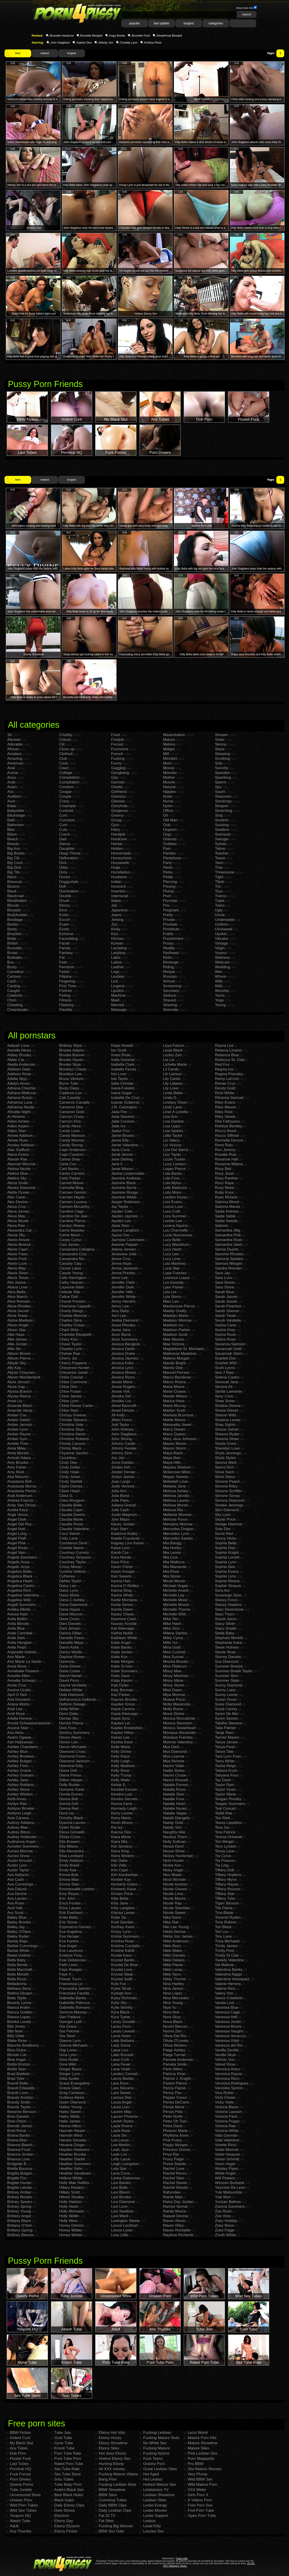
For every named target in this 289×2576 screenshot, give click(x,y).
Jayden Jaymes (124, 1216)
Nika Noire (172, 1917)
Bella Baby (16, 1960)
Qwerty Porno (21, 2484)
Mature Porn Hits (202, 2438)
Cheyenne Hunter (74, 1368)
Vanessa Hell (226, 2017)
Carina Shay (69, 1159)
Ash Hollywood (20, 1742)
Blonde (13, 905)
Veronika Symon (229, 2088)
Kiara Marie (121, 1837)
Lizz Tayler (172, 1154)
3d (9, 735)
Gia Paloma (69, 2031)
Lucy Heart (172, 1249)
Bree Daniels (18, 2116)
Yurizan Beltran (228, 2202)
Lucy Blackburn (176, 1244)
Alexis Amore (18, 1240)
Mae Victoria (173, 1344)
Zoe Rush (223, 2211)
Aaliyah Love (18, 1045)
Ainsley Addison (20, 1145)
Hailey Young (70, 2107)
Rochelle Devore (229, 1140)
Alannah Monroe (21, 1164)
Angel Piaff (16, 1538)
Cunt (63, 825)
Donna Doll (68, 1804)
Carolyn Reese (71, 1225)
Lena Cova (120, 2173)
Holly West (68, 2221)
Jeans (116, 915)
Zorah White (225, 2235)
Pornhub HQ (20, 2469)
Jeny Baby (120, 1311)
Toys (219, 891)
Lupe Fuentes (174, 1273)
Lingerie (118, 986)
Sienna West (226, 1462)
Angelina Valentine (23, 1595)
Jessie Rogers (123, 1387)
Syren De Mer (227, 1714)
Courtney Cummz (74, 1552)
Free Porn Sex (200, 2505)
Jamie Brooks (122, 1135)
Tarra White (225, 1761)
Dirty (63, 872)
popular (134, 23)
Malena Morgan (176, 1358)
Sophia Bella (225, 1543)
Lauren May (121, 2112)
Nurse (168, 801)
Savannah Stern (228, 1353)
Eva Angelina (70, 1932)
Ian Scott (118, 1050)
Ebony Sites (109, 2448)
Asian (12, 787)
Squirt (220, 792)
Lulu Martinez (174, 1263)
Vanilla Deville (227, 2050)
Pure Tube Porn (67, 2458)
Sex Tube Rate (66, 2469)
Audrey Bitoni (18, 1832)
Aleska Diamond (21, 1188)
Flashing (66, 1005)
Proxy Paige (173, 2159)
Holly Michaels (71, 2211)
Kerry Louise (122, 1813)
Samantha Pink (228, 1235)
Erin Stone (68, 1922)
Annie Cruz (16, 1685)
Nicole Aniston (175, 1884)
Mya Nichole (173, 1761)
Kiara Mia (119, 1841)
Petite (168, 877)
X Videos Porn (200, 2500)
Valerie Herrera (228, 1984)
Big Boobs (16, 853)
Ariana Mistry (18, 1704)
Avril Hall (14, 1908)
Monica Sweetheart (179, 1728)
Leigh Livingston (125, 2164)
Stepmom (223, 796)
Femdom (66, 967)
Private (169, 919)
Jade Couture (122, 1121)
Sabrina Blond (227, 1202)
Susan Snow (225, 1699)
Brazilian (14, 934)
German (118, 782)
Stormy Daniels (228, 1657)
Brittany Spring (20, 2230)
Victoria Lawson (228, 2112)
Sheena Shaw (227, 1439)
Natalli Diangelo (176, 1818)
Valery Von (224, 1993)
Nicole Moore (174, 1898)
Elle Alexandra (71, 1851)
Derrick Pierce (71, 1723)
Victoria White (227, 2131)
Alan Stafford (18, 1150)
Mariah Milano (175, 1396)
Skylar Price (225, 1519)
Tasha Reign (225, 1766)
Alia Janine (16, 1282)
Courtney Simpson (75, 1557)
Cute (63, 829)
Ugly (219, 910)
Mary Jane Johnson (179, 1439)
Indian (116, 882)
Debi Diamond (71, 1695)
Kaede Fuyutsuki (125, 1538)
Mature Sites (198, 2448)
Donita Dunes (70, 1794)
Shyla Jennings (228, 1453)
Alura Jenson (18, 1382)
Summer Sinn (226, 1676)
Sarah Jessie (226, 1301)
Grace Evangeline (74, 2083)
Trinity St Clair (227, 1955)
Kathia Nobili (122, 1633)
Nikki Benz (172, 1946)
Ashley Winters (20, 1794)
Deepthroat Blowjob (169, 35)
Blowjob (14, 910)
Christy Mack (70, 1448)
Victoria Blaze (226, 2107)
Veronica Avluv (227, 2069)
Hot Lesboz (153, 2479)
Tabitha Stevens (228, 1723)
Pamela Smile (175, 2064)
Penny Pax (172, 2093)
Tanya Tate (224, 1751)
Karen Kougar (123, 1571)
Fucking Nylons (156, 2453)
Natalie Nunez (175, 1808)
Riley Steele (225, 1116)
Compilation (69, 782)
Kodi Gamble (122, 1922)
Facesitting (68, 938)
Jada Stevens (122, 1116)
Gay (114, 777)
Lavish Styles (122, 2121)
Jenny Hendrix (123, 1301)
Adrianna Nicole (20, 1107)
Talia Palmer (225, 1728)
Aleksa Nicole (18, 1169)
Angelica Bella (19, 1571)
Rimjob (169, 972)
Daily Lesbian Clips (115, 2510)
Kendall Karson (124, 1789)
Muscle (169, 782)
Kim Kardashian (124, 1875)
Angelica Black (20, 1576)
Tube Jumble (21, 2490)
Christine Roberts (74, 1439)
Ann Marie (16, 1657)
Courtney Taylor (72, 1562)
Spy (218, 787)
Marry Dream (174, 1429)
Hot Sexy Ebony (112, 2453)
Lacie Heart (121, 2036)
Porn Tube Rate (67, 2453)
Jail (114, 905)
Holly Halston (70, 2202)
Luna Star (171, 1268)
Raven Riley (173, 2225)
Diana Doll (68, 1770)
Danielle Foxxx (71, 1638)
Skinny (220, 744)
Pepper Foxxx (175, 2097)
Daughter (67, 848)
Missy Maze (173, 1680)
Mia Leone (172, 1552)
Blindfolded (16, 901)
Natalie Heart (174, 1804)
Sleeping (222, 754)
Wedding (222, 967)
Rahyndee (172, 2192)
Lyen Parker (173, 1287)
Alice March (17, 1297)
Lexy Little (119, 2235)
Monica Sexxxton (177, 1723)
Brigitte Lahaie (19, 2187)
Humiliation (120, 872)
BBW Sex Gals (111, 2531)
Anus (11, 777)
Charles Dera (70, 1320)
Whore (220, 976)
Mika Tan (170, 1619)
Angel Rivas (17, 1548)
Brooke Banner (72, 1055)
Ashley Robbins (20, 1785)
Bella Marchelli (19, 1969)
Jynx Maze (120, 1519)
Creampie (67, 806)
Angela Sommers (22, 1557)
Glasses (118, 801)
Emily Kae (68, 1870)
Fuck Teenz (153, 2458)
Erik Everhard (70, 1913)
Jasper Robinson (125, 1202)
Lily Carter (171, 1079)
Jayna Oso (120, 1235)
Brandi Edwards (20, 2088)
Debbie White (70, 1690)
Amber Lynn (17, 1429)
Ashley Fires (17, 1766)
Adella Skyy (17, 1079)
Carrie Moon (69, 1235)
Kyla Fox (118, 1984)
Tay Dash (223, 1780)
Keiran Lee (120, 1737)
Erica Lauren (70, 1908)
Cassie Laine (70, 1268)
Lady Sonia (120, 2045)
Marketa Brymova (178, 1415)
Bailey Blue (16, 1917)
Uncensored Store (25, 2495)
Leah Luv (119, 2154)
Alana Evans (18, 1154)
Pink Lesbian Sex (202, 2453)
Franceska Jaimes (74, 1988)
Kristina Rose (152, 42)
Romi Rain (224, 1145)
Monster (170, 773)
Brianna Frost (18, 2149)
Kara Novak (121, 1557)
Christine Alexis (72, 1434)
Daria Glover (70, 1666)
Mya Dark (171, 1747)
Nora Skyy (172, 2017)
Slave (220, 749)
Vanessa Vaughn (229, 2031)
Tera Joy (222, 1827)
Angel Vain (16, 1552)
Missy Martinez (176, 1676)
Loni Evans (172, 1202)
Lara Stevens (122, 2088)
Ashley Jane (17, 1780)
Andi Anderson (19, 1496)
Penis (168, 867)
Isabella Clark (122, 1064)
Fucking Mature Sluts (161, 2438)
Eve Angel (68, 1946)
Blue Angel (16, 2059)
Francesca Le (70, 1984)
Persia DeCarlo (176, 2102)
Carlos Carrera (71, 1173)
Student (221, 820)
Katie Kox (119, 1657)
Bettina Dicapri (19, 1993)
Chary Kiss (68, 1339)
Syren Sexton (226, 1718)
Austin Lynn (17, 1865)
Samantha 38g (227, 1230)
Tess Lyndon (225, 1846)
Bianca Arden (18, 2007)
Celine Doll (68, 1297)
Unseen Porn (21, 2500)
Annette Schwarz (21, 1680)
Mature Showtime (202, 2443)
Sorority (221, 768)
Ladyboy (118, 953)
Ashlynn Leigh (19, 1813)
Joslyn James (122, 1477)
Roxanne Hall (226, 1159)
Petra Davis (173, 2126)
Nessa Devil (173, 1846)
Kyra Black (120, 2012)
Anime (12, 773)
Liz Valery (171, 1140)
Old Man (170, 820)
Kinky (116, 929)
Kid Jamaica (121, 1846)
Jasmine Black (123, 1183)
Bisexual (14, 882)
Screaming (172, 986)
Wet (218, 972)
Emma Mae (69, 1879)
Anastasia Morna (21, 1486)
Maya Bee (171, 1458)
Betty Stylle (16, 1998)
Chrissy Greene (72, 1415)
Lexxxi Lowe (121, 2230)
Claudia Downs (72, 1515)
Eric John (67, 1898)
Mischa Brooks (175, 1661)
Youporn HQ (20, 2515)
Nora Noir (171, 2012)
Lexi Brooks (121, 2197)
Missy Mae (172, 1671)
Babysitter (15, 810)
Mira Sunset (173, 1657)
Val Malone (224, 1965)
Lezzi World (198, 2432)
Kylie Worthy (122, 2007)
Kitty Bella (119, 1898)
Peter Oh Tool (174, 2121)
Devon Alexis (70, 1737)
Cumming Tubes (113, 2500)
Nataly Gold (173, 1823)
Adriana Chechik (21, 1088)
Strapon (221, 806)
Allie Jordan (17, 1344)
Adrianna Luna (19, 1102)
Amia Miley (16, 1448)
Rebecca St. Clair (230, 1060)
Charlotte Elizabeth (75, 1334)
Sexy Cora (224, 1396)
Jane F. (117, 1164)
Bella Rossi (16, 1979)
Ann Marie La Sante (24, 1661)
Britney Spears (20, 2202)
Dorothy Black (71, 1818)
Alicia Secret (17, 1311)
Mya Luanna (173, 1756)
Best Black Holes (68, 2495)
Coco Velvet (69, 1533)
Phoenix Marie (175, 2131)
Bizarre (13, 886)
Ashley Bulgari (19, 1761)
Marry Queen (174, 1434)
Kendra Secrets (124, 1799)
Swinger (222, 839)
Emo (63, 910)
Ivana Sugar (121, 1093)
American (15, 763)
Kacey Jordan (123, 1524)
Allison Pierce (18, 1358)
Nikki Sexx (172, 1974)
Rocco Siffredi (227, 1135)
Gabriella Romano (74, 2007)
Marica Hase (173, 1401)
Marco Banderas (177, 1377)
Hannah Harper (72, 2131)
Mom (167, 763)
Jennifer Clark (123, 1282)
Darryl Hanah (70, 1676)
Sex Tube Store (67, 2474)
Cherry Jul (68, 1358)
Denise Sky (69, 1718)
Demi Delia (68, 1714)
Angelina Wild (19, 1600)
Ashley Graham (20, 1775)
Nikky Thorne (174, 1979)
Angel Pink (16, 1543)
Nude (167, 796)
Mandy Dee (173, 1368)
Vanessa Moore (228, 2026)
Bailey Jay (16, 1927)
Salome (221, 1225)
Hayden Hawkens (74, 2149)
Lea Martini (120, 2145)
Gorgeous (119, 810)
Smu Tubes (64, 2479)
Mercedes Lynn (176, 1533)
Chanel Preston (72, 1301)
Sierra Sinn (224, 1467)
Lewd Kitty (152, 2526)
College (65, 773)
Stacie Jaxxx (225, 1619)
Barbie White (18, 1950)
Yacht (219, 995)
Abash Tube (20, 2521)
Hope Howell (122, 1045)
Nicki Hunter (173, 1860)
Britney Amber (19, 2192)
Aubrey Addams (20, 1823)
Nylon (168, 806)
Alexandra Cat (19, 1230)
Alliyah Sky (16, 1363)
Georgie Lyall (70, 2022)
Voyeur (221, 953)
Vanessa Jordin (228, 2022)
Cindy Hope (69, 1472)
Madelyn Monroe (177, 1320)
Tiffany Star (224, 1894)
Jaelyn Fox (120, 1131)
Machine (118, 995)
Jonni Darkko (122, 1462)
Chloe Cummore (73, 1382)
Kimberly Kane (123, 1889)
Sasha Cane (225, 1325)
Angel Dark (16, 1519)
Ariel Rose (16, 1714)
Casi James (69, 1244)
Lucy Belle (172, 1240)
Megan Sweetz (175, 1477)
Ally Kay (14, 1368)
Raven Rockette (176, 2230)
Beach (12, 839)
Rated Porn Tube (68, 2464)
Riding (168, 967)
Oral (166, 825)
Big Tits (13, 872)
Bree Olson (16, 2121)
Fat (62, 957)
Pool (167, 896)
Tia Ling (221, 1865)
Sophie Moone (227, 1581)
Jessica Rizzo (123, 1377)
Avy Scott (15, 1913)
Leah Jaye (120, 2149)
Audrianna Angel (21, 1841)
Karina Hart (121, 1581)
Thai (218, 867)
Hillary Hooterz (71, 2187)
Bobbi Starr (16, 2069)
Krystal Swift (121, 1979)
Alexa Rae (16, 1225)
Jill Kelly (118, 1415)
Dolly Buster (69, 1785)
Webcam (222, 962)
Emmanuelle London (76, 1889)
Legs (115, 972)
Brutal (12, 953)
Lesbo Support (155, 2515)
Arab (11, 782)
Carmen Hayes (72, 1197)
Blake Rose (17, 2041)
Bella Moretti (17, 1974)
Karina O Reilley (125, 1586)
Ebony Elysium (66, 2526)
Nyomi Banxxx (175, 2026)
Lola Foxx (171, 1178)
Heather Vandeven (75, 2173)
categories (215, 23)
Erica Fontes (70, 1903)
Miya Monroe (174, 1695)
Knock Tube (64, 2448)
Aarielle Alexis (19, 1050)
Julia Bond (120, 1496)
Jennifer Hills (122, 1292)
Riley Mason (225, 1107)
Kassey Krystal (123, 1624)
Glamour (118, 796)
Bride (11, 938)
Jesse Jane (121, 1330)
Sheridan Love (227, 1448)
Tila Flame (224, 1908)
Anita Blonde (18, 1624)
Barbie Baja (17, 1941)
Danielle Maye (71, 1642)
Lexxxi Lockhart (124, 2225)
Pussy (168, 943)
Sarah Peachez (228, 1306)
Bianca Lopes (18, 2017)
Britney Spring (19, 2206)
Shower (221, 735)
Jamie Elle (120, 1140)
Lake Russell (122, 2055)
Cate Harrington (72, 1278)
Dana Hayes (69, 1609)
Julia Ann (119, 1491)
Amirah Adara (18, 1458)
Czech (64, 834)
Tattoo (220, 848)
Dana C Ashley (71, 1600)
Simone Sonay (227, 1496)
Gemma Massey (73, 2012)
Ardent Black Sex (69, 2490)
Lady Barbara (122, 2041)
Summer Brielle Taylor (233, 1671)
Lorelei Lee (172, 1221)
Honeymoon (121, 858)
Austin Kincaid (19, 1860)
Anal (11, 768)
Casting (13, 986)
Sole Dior (223, 1529)
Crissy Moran (70, 1567)
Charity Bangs (71, 1311)
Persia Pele (173, 2112)
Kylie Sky (119, 2003)
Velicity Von (105, 42)
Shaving (170, 1005)
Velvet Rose (225, 2064)
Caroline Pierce (72, 1221)
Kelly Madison (123, 1766)
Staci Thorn (225, 1614)
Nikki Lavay (173, 1969)
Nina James (173, 1988)
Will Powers (225, 2178)
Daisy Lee (67, 1586)
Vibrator (221, 938)
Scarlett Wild (225, 1363)
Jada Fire (119, 1112)
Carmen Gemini (72, 1192)
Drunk (64, 901)
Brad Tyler (16, 2078)
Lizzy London (174, 1164)
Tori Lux (221, 1932)
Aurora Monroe (20, 1851)
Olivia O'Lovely (176, 2041)
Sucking (221, 825)
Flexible (65, 1010)
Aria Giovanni (18, 1699)
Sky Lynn (223, 1515)
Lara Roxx (119, 2083)
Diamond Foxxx (72, 1756)
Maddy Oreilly (174, 1311)
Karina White (122, 1595)
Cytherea (67, 1576)
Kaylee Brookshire (126, 1728)
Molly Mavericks (176, 1704)
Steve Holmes (227, 1647)
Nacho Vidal (173, 1766)
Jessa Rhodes (123, 1325)
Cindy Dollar (69, 1467)
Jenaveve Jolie (123, 1254)
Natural (169, 787)
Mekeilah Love (175, 1481)
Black (12, 891)
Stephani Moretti (229, 1638)
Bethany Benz (19, 1988)
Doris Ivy (66, 1813)
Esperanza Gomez (75, 1927)
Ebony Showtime (113, 2443)
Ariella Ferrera (19, 1718)
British (12, 943)
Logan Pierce (174, 1169)
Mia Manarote (174, 1567)
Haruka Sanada (72, 2140)
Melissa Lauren (176, 1500)
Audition (14, 796)
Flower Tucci (70, 1979)
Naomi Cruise (174, 1775)
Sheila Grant (225, 1443)
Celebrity (14, 995)
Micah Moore (174, 1581)
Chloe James (70, 1396)
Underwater (225, 919)
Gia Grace (68, 2026)
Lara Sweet (121, 2093)
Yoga (219, 1000)
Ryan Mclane (226, 1197)
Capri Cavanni (71, 1154)
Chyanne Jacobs (73, 1453)
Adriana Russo (20, 1098)
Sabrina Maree (227, 1207)
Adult (14, 2526)
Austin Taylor (18, 1870)
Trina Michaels (227, 1941)
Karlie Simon (122, 1605)
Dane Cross (69, 1619)
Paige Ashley (174, 2050)
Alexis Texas (17, 1278)
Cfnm (11, 1000)
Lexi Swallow (122, 2211)
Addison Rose (19, 1074)
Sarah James (226, 1297)
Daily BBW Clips (113, 2505)
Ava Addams (18, 1875)
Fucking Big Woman (116, 2526)
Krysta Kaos (121, 1955)
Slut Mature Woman (204, 2469)
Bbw (11, 829)
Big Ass (13, 848)
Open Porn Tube (202, 2515)
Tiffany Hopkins (228, 1875)
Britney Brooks (19, 2197)
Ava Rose (15, 1903)
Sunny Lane (225, 1690)
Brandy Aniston (20, 2097)
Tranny (221, 896)
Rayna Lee (224, 1045)
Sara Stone (224, 1287)
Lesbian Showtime (159, 2495)
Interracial (119, 896)
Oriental (170, 839)
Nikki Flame (173, 1965)
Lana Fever (121, 2064)
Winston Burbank (229, 2183)
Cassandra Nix (71, 1259)
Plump (168, 891)
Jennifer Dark (122, 1287)
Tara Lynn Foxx (228, 1756)
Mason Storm (174, 1448)
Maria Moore (173, 1387)
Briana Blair (17, 2140)
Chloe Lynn (68, 1401)
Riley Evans (225, 1102)
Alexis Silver (17, 1273)
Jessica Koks (122, 1363)
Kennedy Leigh (124, 1808)
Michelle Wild (174, 1614)
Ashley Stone (18, 1789)
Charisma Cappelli (75, 1306)
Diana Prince (70, 1775)
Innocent (118, 886)
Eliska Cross (69, 1837)
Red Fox (222, 1064)
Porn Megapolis (201, 2458)
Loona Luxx (173, 1207)
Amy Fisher (17, 1467)
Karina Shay (121, 1590)
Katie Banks (121, 1647)
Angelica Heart (20, 1581)
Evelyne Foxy (70, 1955)
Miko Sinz (171, 1628)
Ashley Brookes (20, 1756)
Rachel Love (173, 2168)
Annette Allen (18, 1676)
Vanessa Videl (227, 2041)
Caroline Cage (71, 1211)
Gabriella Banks (72, 1998)
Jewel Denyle (122, 1410)
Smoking (222, 758)
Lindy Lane (172, 1107)
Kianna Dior (121, 1832)
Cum (63, 815)
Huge (115, 867)
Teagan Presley (228, 1799)
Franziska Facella (74, 1993)
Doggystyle (68, 882)
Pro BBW (195, 2464)
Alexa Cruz (16, 1207)
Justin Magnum (124, 1515)
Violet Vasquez (227, 2154)
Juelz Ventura (122, 1486)
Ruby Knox (224, 1192)
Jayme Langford (125, 1230)
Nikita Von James (178, 1936)
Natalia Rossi (174, 1789)
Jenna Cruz (121, 1259)
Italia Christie (122, 1083)
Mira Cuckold (174, 1652)
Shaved (169, 1000)
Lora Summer (174, 1216)
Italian (116, 901)
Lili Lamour (172, 1074)
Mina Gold (171, 1647)
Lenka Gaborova (125, 2178)
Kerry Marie (121, 1818)
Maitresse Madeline (179, 1353)
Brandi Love (17, 2093)
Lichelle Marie (175, 1064)
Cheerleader (17, 1010)
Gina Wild (67, 2064)
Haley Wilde (69, 2116)
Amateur (14, 754)
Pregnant (171, 910)
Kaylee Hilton (122, 1732)
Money (169, 768)
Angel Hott (16, 1529)
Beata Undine (18, 1955)
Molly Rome (173, 1709)
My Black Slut (21, 2443)
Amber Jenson (19, 1424)
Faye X (65, 1974)
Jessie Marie (122, 1382)
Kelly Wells (120, 1780)
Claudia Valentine (74, 1529)
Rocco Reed (225, 1131)
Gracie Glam (70, 2088)
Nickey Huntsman (178, 1856)
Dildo (63, 867)
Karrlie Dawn (122, 1609)
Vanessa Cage (227, 2012)
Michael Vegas (175, 1586)
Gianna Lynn (70, 2041)
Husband (118, 877)
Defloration (68, 858)
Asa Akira (15, 1732)
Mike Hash (172, 1624)
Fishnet (65, 991)
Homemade (121, 853)
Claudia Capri (70, 1510)
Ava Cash (15, 1879)
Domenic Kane (71, 1789)
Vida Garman (226, 2135)
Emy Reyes (69, 1894)
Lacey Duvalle (123, 2022)
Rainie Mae (172, 2197)
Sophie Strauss (228, 1586)
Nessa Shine (174, 1851)
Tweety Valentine (229, 1960)
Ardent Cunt (20, 2438)
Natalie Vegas (175, 1813)
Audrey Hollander (22, 1837)
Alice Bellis (16, 1292)
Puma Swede (174, 2164)
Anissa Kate (17, 1614)
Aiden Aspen (18, 1126)
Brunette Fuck (141, 35)
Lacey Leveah (123, 2031)
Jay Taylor (119, 1207)
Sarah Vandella (228, 1320)
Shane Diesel (226, 1410)
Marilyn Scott (174, 1410)
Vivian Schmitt (227, 2159)
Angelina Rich (19, 1590)
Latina (116, 962)
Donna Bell (68, 1799)
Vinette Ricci (225, 2145)
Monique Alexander (179, 1732)
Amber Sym (17, 1439)
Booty (12, 929)
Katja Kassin (122, 1680)
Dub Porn (18, 2453)
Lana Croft (120, 2059)
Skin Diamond (227, 1510)
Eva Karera (68, 1941)
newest (44, 53)
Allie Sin (14, 1349)
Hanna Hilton (70, 2126)
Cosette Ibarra (71, 1548)
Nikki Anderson (176, 1941)
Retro (167, 957)
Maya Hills (172, 1462)
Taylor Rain (224, 1785)
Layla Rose (120, 2131)
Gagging (118, 768)
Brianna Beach (20, 2145)
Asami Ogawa (19, 1737)
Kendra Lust (121, 1794)
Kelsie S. (118, 1785)
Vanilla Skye (225, 2055)
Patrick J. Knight (177, 2078)
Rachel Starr (173, 2178)
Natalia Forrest (175, 1785)
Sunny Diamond (228, 1685)
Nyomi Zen (172, 2031)
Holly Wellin (69, 2216)
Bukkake (14, 957)
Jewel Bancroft (123, 1406)
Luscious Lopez (176, 1278)
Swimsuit (222, 834)
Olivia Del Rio (174, 2036)
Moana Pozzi (174, 1699)
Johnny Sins (121, 1453)
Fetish (64, 972)
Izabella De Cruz (125, 1098)
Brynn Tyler (69, 1083)
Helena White (70, 2178)
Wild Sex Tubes (23, 2510)
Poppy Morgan (175, 2145)
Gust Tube (63, 2438)
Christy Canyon (72, 1443)
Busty (12, 967)
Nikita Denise (174, 1932)
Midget (169, 749)
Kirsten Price (122, 1894)
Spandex (222, 773)
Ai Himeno (16, 1116)
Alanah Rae (17, 1159)
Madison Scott (175, 1334)
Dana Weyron (71, 1614)
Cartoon (14, 976)
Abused (13, 739)
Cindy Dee (68, 1462)
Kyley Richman (124, 1998)
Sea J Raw (224, 1372)
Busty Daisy (69, 1088)
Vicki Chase (225, 2097)
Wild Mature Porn (202, 2484)
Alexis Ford (16, 1259)
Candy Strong (71, 1145)
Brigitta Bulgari (19, 2173)
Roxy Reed (224, 1188)
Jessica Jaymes (124, 1358)
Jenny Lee (120, 1306)
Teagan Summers (230, 1804)
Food (115, 735)
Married (117, 1005)
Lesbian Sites (154, 2500)
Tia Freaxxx (225, 1860)
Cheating (15, 1005)
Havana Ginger (72, 2145)
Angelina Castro (21, 1586)
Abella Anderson (21, 1064)
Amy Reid (15, 1472)
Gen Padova (70, 2017)
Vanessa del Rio (229, 2045)
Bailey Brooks (19, 1922)
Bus (10, 962)
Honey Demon (71, 2225)
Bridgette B (16, 2164)
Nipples (169, 792)
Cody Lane (68, 1538)
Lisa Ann (170, 1116)
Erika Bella (68, 1917)
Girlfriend (119, 792)
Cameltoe (15, 972)
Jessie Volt (120, 1391)
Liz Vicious (172, 1145)
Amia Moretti (18, 1453)
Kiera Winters (122, 1856)
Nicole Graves (175, 1889)
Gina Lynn (68, 2055)
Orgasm (170, 829)
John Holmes (122, 1429)
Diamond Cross (72, 1751)
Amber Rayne (19, 1434)
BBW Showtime (112, 2490)
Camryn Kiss (70, 1121)
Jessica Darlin (123, 1349)
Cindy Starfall (70, 1481)
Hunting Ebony (111, 2464)
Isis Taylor (119, 1079)
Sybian (221, 844)
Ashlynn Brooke (20, 1808)
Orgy (167, 834)
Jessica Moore (123, 1372)
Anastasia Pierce (21, 1491)
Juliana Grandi (123, 1505)
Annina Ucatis (19, 1690)
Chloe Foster (70, 1391)
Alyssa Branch (19, 1391)
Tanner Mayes (227, 1737)
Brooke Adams (71, 1050)
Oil (165, 815)
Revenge (170, 962)
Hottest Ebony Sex (115, 2458)
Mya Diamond (175, 1751)
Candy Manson (72, 1135)
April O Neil (17, 1695)
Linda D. (170, 1098)
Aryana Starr (18, 1728)
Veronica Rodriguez (231, 2083)
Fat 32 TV (107, 2515)
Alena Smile (17, 1183)
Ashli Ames (16, 1799)
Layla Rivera (122, 2126)
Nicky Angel (173, 1870)
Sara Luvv (223, 1278)
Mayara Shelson (177, 1467)
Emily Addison (71, 1860)
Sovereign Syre (228, 1595)
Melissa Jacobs (176, 1496)
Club (63, 758)
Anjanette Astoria (21, 1652)
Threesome (224, 872)
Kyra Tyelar (121, 2017)
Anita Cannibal (19, 1633)
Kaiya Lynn (120, 1548)
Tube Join (62, 2432)
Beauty (13, 844)
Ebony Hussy (110, 2438)
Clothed (65, 754)
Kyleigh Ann (121, 1993)
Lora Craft (171, 1211)
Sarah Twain (225, 1315)
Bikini (11, 877)
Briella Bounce (19, 2168)
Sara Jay (222, 1273)
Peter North (173, 2116)
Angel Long (17, 1533)
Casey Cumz (70, 1240)
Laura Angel (121, 2102)
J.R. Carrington (124, 1107)
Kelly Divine (121, 1751)
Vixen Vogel (225, 2164)
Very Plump (197, 2474)
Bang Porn (108, 2479)
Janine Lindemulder (127, 1173)
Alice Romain (18, 1301)
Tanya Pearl (225, 1747)
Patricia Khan (174, 2074)
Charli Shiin (69, 1330)
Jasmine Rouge (124, 1192)
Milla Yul (170, 1642)
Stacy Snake (225, 1628)
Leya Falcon (173, 1045)
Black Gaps (64, 2500)
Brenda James (19, 2126)
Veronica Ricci (227, 2078)
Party (167, 863)
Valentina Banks (228, 1969)
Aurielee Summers (23, 1846)
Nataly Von (172, 1827)
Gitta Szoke (69, 2078)
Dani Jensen (70, 1628)
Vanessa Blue (226, 2007)
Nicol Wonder (174, 1879)
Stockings (223, 801)
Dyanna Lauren (72, 1823)
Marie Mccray (174, 1406)
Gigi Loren (68, 2050)
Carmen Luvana (72, 1202)
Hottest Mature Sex (159, 2484)
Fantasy (66, 953)
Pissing (169, 886)
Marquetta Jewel (177, 1424)
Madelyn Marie (175, 1315)
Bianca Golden (20, 2012)
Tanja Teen (224, 1732)
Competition (69, 777)
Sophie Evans (227, 1571)
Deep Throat (69, 853)
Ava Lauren (17, 1898)
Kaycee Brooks (124, 1699)
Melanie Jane (174, 1486)
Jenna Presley (123, 1273)
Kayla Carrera (123, 1709)
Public (168, 934)
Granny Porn (154, 2464)
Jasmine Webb (123, 1197)
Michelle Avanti (176, 1590)
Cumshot (67, 820)
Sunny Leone (226, 1695)
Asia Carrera (18, 1818)
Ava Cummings (20, 1884)
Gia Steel (67, 2036)
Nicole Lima (173, 1894)
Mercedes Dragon (178, 1529)
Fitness (65, 1000)
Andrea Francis (20, 1500)
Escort (64, 919)
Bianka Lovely (19, 2022)
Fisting (64, 995)
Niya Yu (169, 2007)
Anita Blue (16, 1628)
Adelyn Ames (18, 1083)
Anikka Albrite (18, 1609)
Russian (170, 976)
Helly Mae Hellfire (74, 2183)
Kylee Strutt (121, 1988)
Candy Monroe (71, 1140)
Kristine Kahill (122, 1950)
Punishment (173, 938)
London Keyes (175, 1197)
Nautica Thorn (175, 1837)
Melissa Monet (175, 1505)
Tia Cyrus (223, 1856)
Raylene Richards (178, 2235)
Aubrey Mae (17, 1827)
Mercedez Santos (178, 1538)
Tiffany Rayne (226, 1884)
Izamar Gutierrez (125, 1102)
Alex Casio (16, 1197)
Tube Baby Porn (68, 2484)
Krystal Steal (122, 1974)
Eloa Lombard (71, 1856)
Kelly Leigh (120, 1761)
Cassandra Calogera (76, 1249)
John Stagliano (60, 42)
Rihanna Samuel (229, 1098)
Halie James (69, 2121)
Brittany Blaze (19, 2221)
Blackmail (15, 896)
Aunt (11, 801)
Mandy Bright (174, 1363)
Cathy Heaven (71, 1282)
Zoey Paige (224, 2230)
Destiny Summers (74, 1732)
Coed (63, 768)
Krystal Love (121, 1969)
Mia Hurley (172, 1548)
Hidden (117, 848)
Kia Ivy (117, 1827)
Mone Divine (173, 1714)
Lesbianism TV (155, 2490)
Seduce (169, 995)
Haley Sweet (70, 2112)
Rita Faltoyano (227, 1121)
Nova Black (172, 2022)
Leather (117, 967)
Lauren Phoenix (124, 2116)
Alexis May (16, 1268)
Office (168, 810)
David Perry (69, 1680)
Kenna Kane (121, 1804)
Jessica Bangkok (125, 1344)
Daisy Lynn (68, 1590)
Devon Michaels (72, 1747)
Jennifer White (123, 1297)
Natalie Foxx (173, 1799)
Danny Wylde (70, 1652)
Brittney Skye (70, 1045)
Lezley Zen (172, 1055)
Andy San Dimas (21, 1505)
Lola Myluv (172, 1183)
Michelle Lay (173, 1595)
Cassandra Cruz (73, 1254)
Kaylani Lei (120, 1723)
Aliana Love (17, 1287)
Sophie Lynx (225, 1576)
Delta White (69, 1709)
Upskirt (221, 934)
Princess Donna (176, 2149)
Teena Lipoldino (228, 1823)
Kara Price (120, 1562)
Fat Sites (106, 2521)
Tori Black (223, 1927)
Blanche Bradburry (23, 2045)
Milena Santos (175, 1633)
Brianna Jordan (20, 2154)
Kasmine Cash (123, 1619)
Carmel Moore (71, 1183)
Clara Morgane (71, 1500)
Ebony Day (63, 2521)
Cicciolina (67, 1458)
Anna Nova (16, 1666)
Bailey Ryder (18, 1936)
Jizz (114, 924)
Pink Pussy (172, 2140)
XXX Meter (197, 2490)
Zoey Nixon (224, 2225)
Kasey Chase (122, 1614)
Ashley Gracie (19, 1770)
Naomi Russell (175, 1780)
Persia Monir (173, 2107)
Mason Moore (174, 1443)
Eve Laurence (71, 1950)
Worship (222, 991)
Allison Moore (18, 1353)
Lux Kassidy (173, 1282)
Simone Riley (226, 1486)
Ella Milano (68, 1846)
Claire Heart (69, 1491)
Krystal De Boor (124, 1965)
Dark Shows (64, 2510)
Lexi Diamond (123, 2202)
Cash (11, 981)
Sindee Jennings (229, 1505)
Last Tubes (19, 2464)
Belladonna (16, 1984)
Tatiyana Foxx (227, 1775)
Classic (65, 739)
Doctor (64, 877)
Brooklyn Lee (70, 1074)
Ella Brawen (69, 1841)
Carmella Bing (71, 1188)
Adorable (15, 744)
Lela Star (118, 2168)
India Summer (123, 1060)
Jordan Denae (123, 1472)
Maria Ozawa (174, 1391)
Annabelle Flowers (23, 1671)
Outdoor (170, 844)
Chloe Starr (69, 1410)
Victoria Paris (226, 2116)
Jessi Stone (121, 1334)
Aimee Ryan (17, 1140)
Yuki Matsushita (228, 2192)
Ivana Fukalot (122, 1088)
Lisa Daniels (173, 1121)
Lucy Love (172, 1259)
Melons (169, 744)
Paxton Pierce (175, 2083)
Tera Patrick (225, 1832)
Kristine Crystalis (125, 1946)
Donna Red (69, 1808)
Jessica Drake (123, 1353)
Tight (219, 877)
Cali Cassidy (69, 1098)
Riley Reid (223, 1112)
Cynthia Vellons (72, 1571)
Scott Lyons (225, 1368)
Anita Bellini (17, 1619)
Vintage (221, 943)
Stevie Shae (225, 1652)
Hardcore (119, 839)
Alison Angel (17, 1325)
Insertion (118, 891)
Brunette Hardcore (62, 35)
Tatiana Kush (226, 1770)
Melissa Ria (173, 1510)
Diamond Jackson (74, 1761)
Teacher (221, 853)
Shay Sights (225, 1424)
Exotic (64, 929)
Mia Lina (170, 1557)
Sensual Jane (226, 1382)
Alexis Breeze (19, 1244)
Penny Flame (174, 2088)
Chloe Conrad (71, 1377)
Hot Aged (151, 2474)
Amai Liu (14, 1401)
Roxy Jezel (224, 1173)
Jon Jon (118, 1458)
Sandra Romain (228, 1268)
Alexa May (16, 1216)
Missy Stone (173, 1685)
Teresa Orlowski (228, 1837)
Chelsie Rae (69, 1353)
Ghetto (117, 787)
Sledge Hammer (229, 1524)
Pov (166, 905)
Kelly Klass (120, 1756)
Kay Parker (120, 1695)
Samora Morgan (228, 1263)
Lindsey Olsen (175, 1102)
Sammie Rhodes (229, 1254)
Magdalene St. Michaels (183, 1349)
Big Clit (13, 858)
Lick (114, 981)
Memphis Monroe (178, 1524)
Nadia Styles (173, 1770)
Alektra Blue (17, 1173)
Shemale (170, 1010)
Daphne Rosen (72, 1657)
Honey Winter (70, 2235)
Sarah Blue (224, 1292)
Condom (66, 787)
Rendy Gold (225, 1088)
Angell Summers (21, 1605)
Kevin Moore (122, 1823)
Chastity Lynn (129, 42)
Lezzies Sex (153, 2531)
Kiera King (120, 1851)
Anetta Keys (17, 1510)
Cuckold (66, 810)
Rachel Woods (175, 2187)
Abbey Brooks (19, 1055)
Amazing (14, 758)
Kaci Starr (119, 1529)
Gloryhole (119, 806)
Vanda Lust (224, 2003)
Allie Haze (16, 1334)
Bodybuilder (17, 915)
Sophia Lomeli (227, 1557)
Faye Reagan (70, 1969)
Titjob (219, 882)
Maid (115, 1000)
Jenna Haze (121, 1263)
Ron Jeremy (225, 1150)
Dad (62, 839)
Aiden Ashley (18, 1121)
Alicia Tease (17, 1315)
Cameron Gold (71, 1112)
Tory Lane (223, 1936)
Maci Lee (171, 1301)
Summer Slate (227, 1680)
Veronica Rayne (228, 2074)
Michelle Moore (176, 1605)
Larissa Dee (121, 2097)
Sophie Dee (84, 42)
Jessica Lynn (122, 1368)
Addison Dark (18, 1069)
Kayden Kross (123, 1704)
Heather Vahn (71, 2168)
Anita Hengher (19, 1642)
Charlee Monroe (73, 1315)
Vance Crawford (228, 1998)
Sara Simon (225, 1282)
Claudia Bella (70, 1505)
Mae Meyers (173, 1339)
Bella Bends (17, 1965)
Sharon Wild (225, 1415)
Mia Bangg (172, 1543)
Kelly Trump (121, 1775)
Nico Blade (172, 1875)
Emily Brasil (69, 1865)
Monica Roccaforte (179, 1718)
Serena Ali (224, 1387)
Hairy (115, 829)
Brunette (14, 948)
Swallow (222, 829)
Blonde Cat (16, 2055)
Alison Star (16, 1330)
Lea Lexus (120, 2140)
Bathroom (15, 825)
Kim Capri (119, 1870)
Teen (219, 863)
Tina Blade (224, 1913)
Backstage (16, 815)
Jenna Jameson (124, 1268)
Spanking (223, 777)
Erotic (64, 915)
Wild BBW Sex (200, 2479)
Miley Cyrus (173, 1638)
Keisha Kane (122, 1742)
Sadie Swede (226, 1221)
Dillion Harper (70, 1780)
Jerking (117, 919)
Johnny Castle (123, 1443)
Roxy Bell (223, 1169)
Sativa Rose (225, 1339)
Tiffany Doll (224, 1870)
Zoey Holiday (226, 2221)
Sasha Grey (225, 1330)
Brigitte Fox (17, 2178)
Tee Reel (222, 1818)
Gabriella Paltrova (74, 2003)
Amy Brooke (17, 1462)
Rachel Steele (175, 2183)
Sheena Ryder (227, 1434)
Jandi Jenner (122, 1154)
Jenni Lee (119, 1278)
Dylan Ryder (69, 1827)
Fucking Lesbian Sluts (117, 2484)
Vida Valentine (227, 2140)
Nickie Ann (172, 1865)
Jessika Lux (121, 1401)
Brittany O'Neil (19, 2225)
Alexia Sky (16, 1235)
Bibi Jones (16, 2026)
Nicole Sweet (174, 1913)
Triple (219, 901)
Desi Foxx (67, 1728)
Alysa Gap (16, 1387)
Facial (64, 943)
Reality (169, 948)
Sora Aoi (222, 1590)
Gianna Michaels (73, 2045)
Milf (166, 754)
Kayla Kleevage (124, 1714)
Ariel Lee (14, 1709)
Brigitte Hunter (19, 2183)
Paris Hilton (173, 2069)
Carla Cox (67, 1164)
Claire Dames (70, 1486)
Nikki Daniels (174, 1955)
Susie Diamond (228, 1704)
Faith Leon (68, 1965)
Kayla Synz (120, 1718)
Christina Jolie (71, 1424)
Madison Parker (176, 1330)
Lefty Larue (120, 2159)
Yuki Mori (223, 2197)
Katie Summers (124, 1671)
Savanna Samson (230, 1344)
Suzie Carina (226, 1709)
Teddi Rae (223, 1813)
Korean (117, 943)
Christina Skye (71, 1429)
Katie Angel (121, 1642)
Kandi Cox (120, 1552)
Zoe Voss (223, 2216)
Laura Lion (120, 2107)
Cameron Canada (74, 1102)
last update (161, 23)
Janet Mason (122, 1169)
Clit (62, 744)
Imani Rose (121, 1055)
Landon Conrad (124, 2074)
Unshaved (223, 929)
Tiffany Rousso (227, 1889)
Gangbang (120, 773)
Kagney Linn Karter (127, 1543)
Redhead (171, 953)
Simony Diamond (229, 1500)
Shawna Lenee (227, 1420)
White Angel (225, 2173)
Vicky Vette (224, 2102)
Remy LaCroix (227, 1079)
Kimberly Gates (124, 1884)
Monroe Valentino (178, 1742)
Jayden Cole (122, 1211)
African (13, 749)
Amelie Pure (17, 1443)
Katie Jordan (122, 1652)
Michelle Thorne (176, 1609)
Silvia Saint (224, 1472)
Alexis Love (17, 1263)
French (117, 754)
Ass (10, 792)
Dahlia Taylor (70, 1581)
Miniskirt (170, 758)
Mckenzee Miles (177, 1472)
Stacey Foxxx (226, 1600)
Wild (218, 986)
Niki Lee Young (176, 1927)
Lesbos (149, 2521)
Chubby (65, 735)
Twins (220, 905)
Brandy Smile (18, 2102)
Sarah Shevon (227, 1311)
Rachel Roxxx (175, 2173)
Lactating (119, 948)
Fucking (118, 758)
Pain (167, 848)
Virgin (220, 948)
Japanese (119, 910)
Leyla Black (173, 1050)
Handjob (118, 834)
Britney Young (19, 2211)
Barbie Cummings (22, 1946)
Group (116, 820)
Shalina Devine (228, 1406)
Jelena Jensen (123, 1249)
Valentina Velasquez (232, 1979)
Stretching (223, 810)
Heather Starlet (72, 2159)
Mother (169, 777)
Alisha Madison (20, 1320)
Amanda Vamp (19, 1410)
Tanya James (226, 1742)
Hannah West (70, 2135)
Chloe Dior (68, 1387)
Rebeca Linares (228, 1050)
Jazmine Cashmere (127, 1240)
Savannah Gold (228, 1349)
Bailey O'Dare (19, 1932)
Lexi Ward (119, 2216)
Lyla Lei (169, 1292)
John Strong (121, 1439)
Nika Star (171, 1922)
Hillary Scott (69, 2192)
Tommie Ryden (227, 1917)
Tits (218, 886)
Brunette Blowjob (91, 35)
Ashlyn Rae (17, 1804)
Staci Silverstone (229, 1609)
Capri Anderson (72, 1150)
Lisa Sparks (173, 1131)
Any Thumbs (20, 2531)
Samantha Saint (228, 1244)
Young (220, 1005)
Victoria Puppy (227, 2121)
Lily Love (170, 1088)
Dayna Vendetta (72, 1685)
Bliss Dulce (16, 2050)
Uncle (220, 915)
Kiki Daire (119, 1860)
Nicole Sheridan (176, 1908)
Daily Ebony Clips (69, 2505)
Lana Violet (120, 2069)
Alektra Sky (17, 1178)
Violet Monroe (227, 2149)
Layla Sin (119, 2135)
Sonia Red (224, 1533)
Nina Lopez (172, 1993)
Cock (63, 763)
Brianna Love (18, 2159)
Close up (66, 749)
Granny (117, 815)
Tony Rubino (225, 1922)
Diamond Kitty (71, 1766)
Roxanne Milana (229, 1164)
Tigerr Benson (227, 1903)
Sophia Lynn (225, 1562)
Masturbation (174, 735)
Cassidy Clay (70, 1263)
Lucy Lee (171, 1254)
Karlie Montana (124, 1600)
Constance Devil (73, 1543)
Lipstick (117, 991)
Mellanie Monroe (177, 1515)
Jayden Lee (121, 1221)
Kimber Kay (121, 1879)
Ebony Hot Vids (112, 2432)
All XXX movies (112, 2469)
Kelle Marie (120, 1747)
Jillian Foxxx (121, 1420)
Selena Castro (227, 1377)
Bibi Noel (15, 2031)
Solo (219, 763)
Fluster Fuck (20, 2458)
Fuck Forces (20, 2474)
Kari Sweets (121, 1576)
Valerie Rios (225, 1988)
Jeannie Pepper (124, 1244)
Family (64, 948)
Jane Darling (122, 1159)
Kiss (114, 934)
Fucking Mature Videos (118, 2474)
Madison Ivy (173, 1325)
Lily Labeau (173, 1083)
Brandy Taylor (19, 2107)
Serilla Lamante (228, 1391)
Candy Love (69, 1131)
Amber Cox (16, 1415)
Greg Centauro (71, 2093)
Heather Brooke (72, 2154)
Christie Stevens (73, 1420)
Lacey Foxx (121, 2026)
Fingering (67, 981)
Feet (63, 962)
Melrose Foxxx (175, 1519)
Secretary (171, 991)
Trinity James (226, 1946)
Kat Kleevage (122, 1628)
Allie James (17, 1339)
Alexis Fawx (17, 1254)
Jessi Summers (124, 1339)
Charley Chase (71, 1325)
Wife (219, 981)
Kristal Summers (125, 1936)
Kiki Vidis (119, 1865)
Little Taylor (172, 1135)
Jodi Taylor (120, 1424)
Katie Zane (120, 1676)
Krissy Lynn (121, 1932)
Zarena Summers (230, 2206)
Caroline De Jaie (73, 1216)
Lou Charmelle (175, 1230)
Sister (220, 739)
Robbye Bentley (228, 1126)
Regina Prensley (229, 1074)
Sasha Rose (225, 1334)
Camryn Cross (71, 1116)
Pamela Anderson (178, 2059)
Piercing (170, 882)
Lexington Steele (125, 2221)
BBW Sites (108, 2495)
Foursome (119, 749)
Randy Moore (174, 2211)
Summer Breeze (229, 1666)
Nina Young (173, 2003)
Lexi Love (119, 2206)
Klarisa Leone (123, 1913)
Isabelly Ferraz (123, 1069)
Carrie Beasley (71, 1230)
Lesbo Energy (155, 2505)
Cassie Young (71, 1273)
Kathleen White (124, 1638)
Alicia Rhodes (19, 1306)
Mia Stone (171, 1576)
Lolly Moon (172, 1192)
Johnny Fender (124, 1448)
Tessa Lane (225, 1851)
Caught (13, 991)
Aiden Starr (16, 1131)
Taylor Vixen (225, 1789)
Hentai (116, 844)
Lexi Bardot (121, 2183)
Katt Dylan (120, 1685)
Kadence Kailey (124, 1533)
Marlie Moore (174, 1420)
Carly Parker (69, 1178)
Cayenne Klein (71, 1287)
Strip (219, 815)
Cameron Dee (71, 1107)
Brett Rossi (16, 2131)
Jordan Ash (120, 1467)
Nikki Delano (173, 1960)
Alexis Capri (17, 1249)
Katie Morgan (122, 1661)
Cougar (65, 792)
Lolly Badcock (175, 1188)
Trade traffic (182, 2558)
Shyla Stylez (225, 1458)
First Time (67, 986)
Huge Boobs (117, 35)
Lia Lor (169, 1060)
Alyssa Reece (19, 1396)
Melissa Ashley (175, 1491)
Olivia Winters (175, 2045)
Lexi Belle (119, 2187)
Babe (11, 806)
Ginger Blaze (70, 2069)
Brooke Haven (71, 1060)
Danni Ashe (69, 1647)
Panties (169, 853)
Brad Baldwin (18, 2074)
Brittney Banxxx (20, 2235)
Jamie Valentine (124, 1145)
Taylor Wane (225, 1794)
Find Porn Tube (201, 2510)
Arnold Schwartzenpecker (29, 1723)
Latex (116, 957)
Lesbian (118, 976)
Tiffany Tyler (225, 1898)
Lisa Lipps (171, 1126)
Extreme (66, 934)
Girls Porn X (198, 2495)
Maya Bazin (173, 1453)
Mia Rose (171, 1571)
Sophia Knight (227, 1552)
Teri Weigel (224, 1841)
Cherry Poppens (73, 1363)
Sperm (220, 782)
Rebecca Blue (227, 1055)
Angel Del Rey (19, 1524)
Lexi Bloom (120, 2192)
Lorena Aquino (175, 1225)
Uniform (221, 924)
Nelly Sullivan (174, 1841)
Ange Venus (17, 1515)
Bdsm (12, 834)
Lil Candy (171, 1069)
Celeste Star (69, 1292)
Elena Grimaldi (71, 1832)
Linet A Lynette (175, 1112)
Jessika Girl (121, 1396)
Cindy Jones (69, 1477)
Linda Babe (172, 1093)
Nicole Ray (172, 1903)
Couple (65, 796)
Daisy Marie (69, 1595)
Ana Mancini (17, 1477)
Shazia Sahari (227, 1429)
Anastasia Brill (19, 1481)
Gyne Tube (63, 2443)
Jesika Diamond (124, 1320)
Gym (115, 825)
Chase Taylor (70, 1344)
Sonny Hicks (225, 1538)
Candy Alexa (70, 1126)
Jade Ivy (118, 1126)
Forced (117, 744)
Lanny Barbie (122, 2078)
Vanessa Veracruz (230, 2036)
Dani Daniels (70, 1624)
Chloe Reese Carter (76, 1406)
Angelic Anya (18, 1562)
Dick (63, 863)
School (169, 981)
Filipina (65, 976)
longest (189, 23)
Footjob (117, 739)
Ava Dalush (17, 1889)
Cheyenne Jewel (73, 1372)
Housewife (120, 863)
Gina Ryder (69, 2059)
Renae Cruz (225, 1083)
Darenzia (67, 1661)
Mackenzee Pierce (179, 1306)
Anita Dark (16, 1638)
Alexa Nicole (18, 1221)
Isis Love (118, 1074)
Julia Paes (120, 1500)
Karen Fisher (122, 1567)
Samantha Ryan (228, 1240)
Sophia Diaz (225, 1548)
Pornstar (170, 901)
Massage (119, 1010)
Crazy (64, 801)
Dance (64, 844)
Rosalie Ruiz (225, 1154)
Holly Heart (68, 2206)
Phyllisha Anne (175, 2135)
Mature (169, 739)
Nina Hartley (173, 1984)
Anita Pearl (16, 1647)
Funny (116, 763)
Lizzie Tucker (174, 1159)
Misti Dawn (172, 1690)
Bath (11, 820)
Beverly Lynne (19, 2003)
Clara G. (66, 1496)
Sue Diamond (226, 1661)
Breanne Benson (21, 2112)
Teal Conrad (225, 1808)
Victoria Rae (225, 2126)
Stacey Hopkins (228, 1605)
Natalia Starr (173, 1794)
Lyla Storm (172, 1297)
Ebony (64, 905)
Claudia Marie (71, 1519)
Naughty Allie (174, 1832)
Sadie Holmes (227, 1211)
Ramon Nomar (175, 2206)
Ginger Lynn (69, 2074)
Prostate (170, 924)
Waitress (222, 957)
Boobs (12, 924)
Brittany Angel (19, 2216)
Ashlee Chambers (22, 1747)
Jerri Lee (118, 1315)
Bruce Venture (71, 1079)
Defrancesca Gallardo (77, 1699)
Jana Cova (120, 1150)
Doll (62, 886)
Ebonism (61, 2515)
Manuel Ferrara (176, 1372)
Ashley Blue (17, 1751)
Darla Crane (69, 1671)
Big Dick (14, 867)
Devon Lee (68, 1742)
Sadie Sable (225, 1216)
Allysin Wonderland (23, 1377)
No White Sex (155, 2443)
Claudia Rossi (71, 1524)
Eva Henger (69, 1936)
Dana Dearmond (73, 1605)
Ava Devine (17, 1894)
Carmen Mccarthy (74, 1207)
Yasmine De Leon (230, 2187)
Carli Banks (69, 1169)
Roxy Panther (226, 1178)
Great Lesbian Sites (160, 2469)
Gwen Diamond (72, 2102)
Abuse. (183, 2566)
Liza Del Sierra (175, 1150)
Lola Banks (172, 1173)
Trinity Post (224, 1950)
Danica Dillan (70, 1633)
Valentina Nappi (228, 1974)
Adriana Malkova (21, 1093)
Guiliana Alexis (71, 2097)
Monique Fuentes (178, 1737)
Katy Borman (122, 1690)
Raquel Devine (175, 2216)
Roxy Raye (224, 1183)
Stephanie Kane (228, 1642)
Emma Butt (68, 1875)
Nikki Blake (172, 1950)
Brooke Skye (70, 1064)
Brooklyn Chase (72, 1069)
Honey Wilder (70, 2230)
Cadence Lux (70, 1093)
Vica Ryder (224, 2093)
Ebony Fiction (65, 2531)
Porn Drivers (20, 2479)
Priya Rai (171, 2154)
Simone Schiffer (228, 1491)
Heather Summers (74, 2164)
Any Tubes (19, 2448)
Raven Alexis (174, 2221)
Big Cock (15, 863)
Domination (69, 891)
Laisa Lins (119, 2050)
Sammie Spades (229, 1259)
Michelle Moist (175, 1600)
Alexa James (18, 1211)
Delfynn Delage (72, 1704)
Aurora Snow (18, 1856)
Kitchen (117, 938)
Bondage (15, 919)
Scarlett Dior (225, 1358)
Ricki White (224, 1093)
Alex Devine (17, 1202)
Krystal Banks (123, 1960)
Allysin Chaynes (21, 1372)
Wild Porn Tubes (24, 2505)
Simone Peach (227, 1481)
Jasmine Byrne (123, 1188)
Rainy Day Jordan (178, 2202)
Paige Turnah (174, 2055)
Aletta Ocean (18, 1192)
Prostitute (171, 929)
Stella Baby (224, 1633)
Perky (168, 872)
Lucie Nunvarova (177, 1235)
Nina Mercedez (176, 1998)
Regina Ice (224, 1069)
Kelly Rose (120, 1770)
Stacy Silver (225, 1624)
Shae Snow (225, 1401)
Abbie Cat (15, 1060)
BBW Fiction (20, 2432)
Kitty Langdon (123, 1908)
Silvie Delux (225, 1477)
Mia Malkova (173, 1562)
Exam (64, 924)
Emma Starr (69, 1884)
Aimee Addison (20, 1135)
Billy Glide (15, 2036)
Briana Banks (18, 2135)
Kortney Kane (122, 1927)
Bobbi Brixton (18, 2064)
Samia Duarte (226, 1249)
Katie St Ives (122, 1666)
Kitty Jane (119, 1903)
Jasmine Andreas (125, 1178)
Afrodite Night (18, 1112)
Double (65, 896)
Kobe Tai (118, 1917)
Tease (220, 858)
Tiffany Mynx (225, 1879)
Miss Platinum (175, 1666)
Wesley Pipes (226, 2168)
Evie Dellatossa (72, 1960)
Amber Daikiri (18, 1420)
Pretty (168, 915)
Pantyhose (172, 858)
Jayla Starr (120, 1225)
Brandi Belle (17, 2083)
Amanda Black (19, 1406)
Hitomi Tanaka (71, 2197)
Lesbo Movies (155, 2510)
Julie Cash (120, 1510)
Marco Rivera (174, 1382)
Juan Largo (120, 1481)
